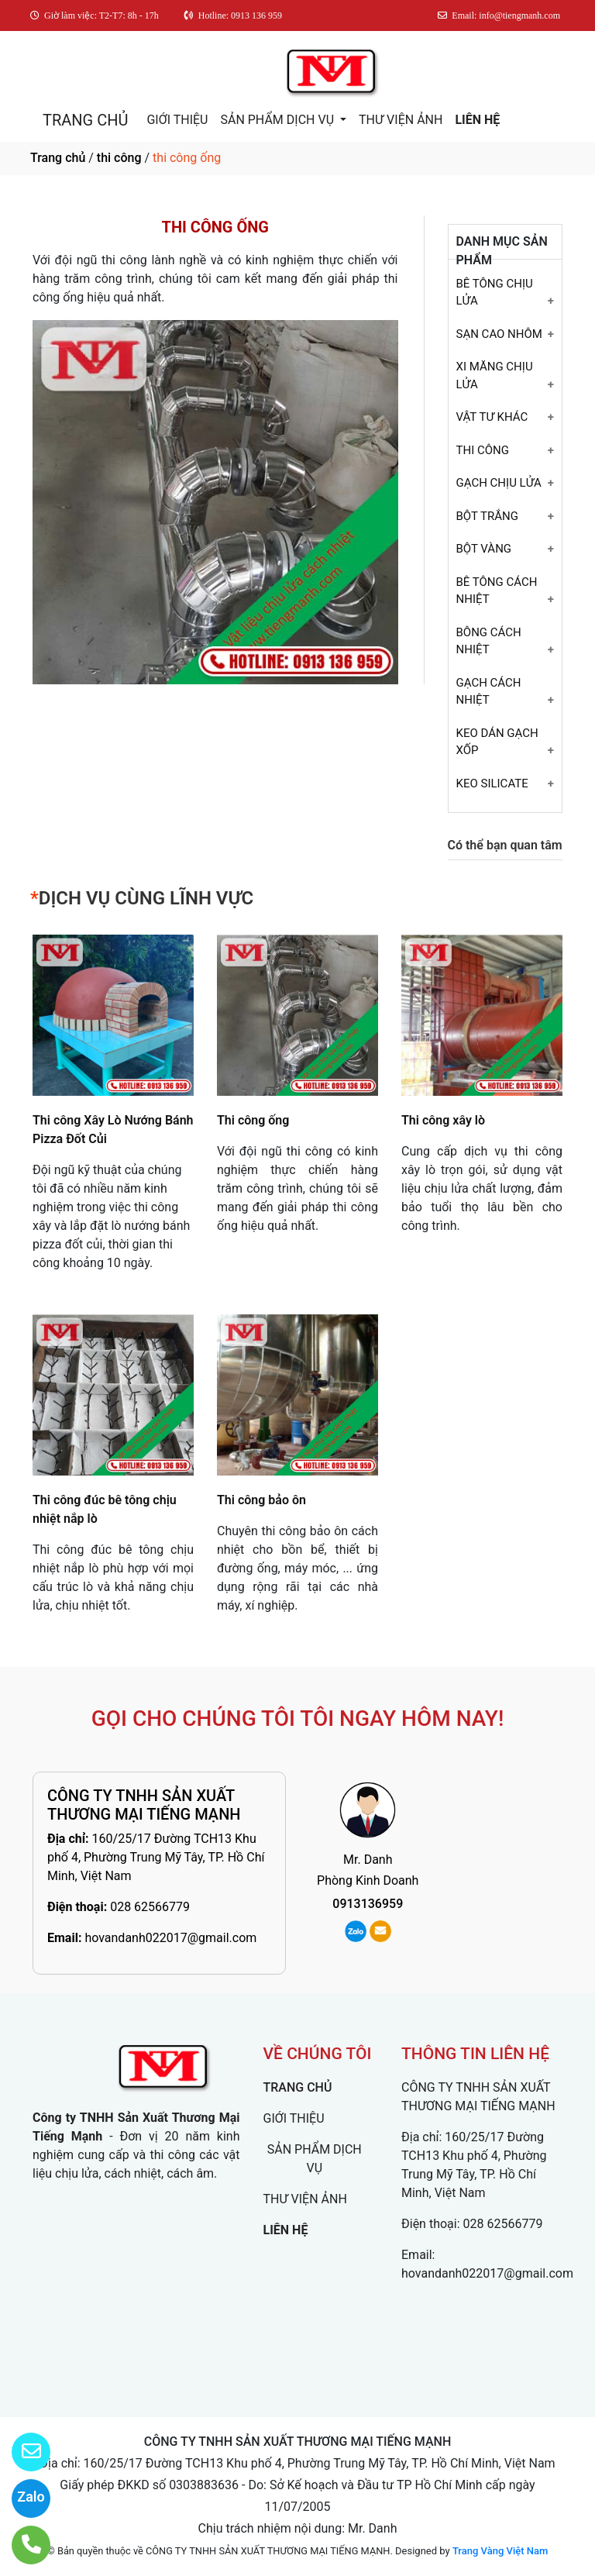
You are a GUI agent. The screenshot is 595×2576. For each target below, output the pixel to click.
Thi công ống (253, 1120)
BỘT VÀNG (484, 549)
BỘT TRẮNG (487, 516)
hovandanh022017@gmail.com (170, 1937)
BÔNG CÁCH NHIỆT (488, 641)
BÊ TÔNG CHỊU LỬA (494, 292)
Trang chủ (57, 157)
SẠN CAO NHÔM (499, 334)
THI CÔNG (482, 450)
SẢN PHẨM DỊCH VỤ (278, 119)
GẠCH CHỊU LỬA (499, 483)
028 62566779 (150, 1906)
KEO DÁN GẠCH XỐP (497, 742)
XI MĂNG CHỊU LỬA (494, 375)
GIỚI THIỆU (177, 119)
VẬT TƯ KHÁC (492, 417)
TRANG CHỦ (85, 120)
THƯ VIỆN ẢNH (400, 119)
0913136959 (367, 1903)
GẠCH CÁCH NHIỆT (488, 692)
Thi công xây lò (443, 1120)
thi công (119, 157)
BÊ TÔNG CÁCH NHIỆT (497, 591)
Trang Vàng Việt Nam (500, 2551)
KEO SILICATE (492, 783)
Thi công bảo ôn (261, 1500)
